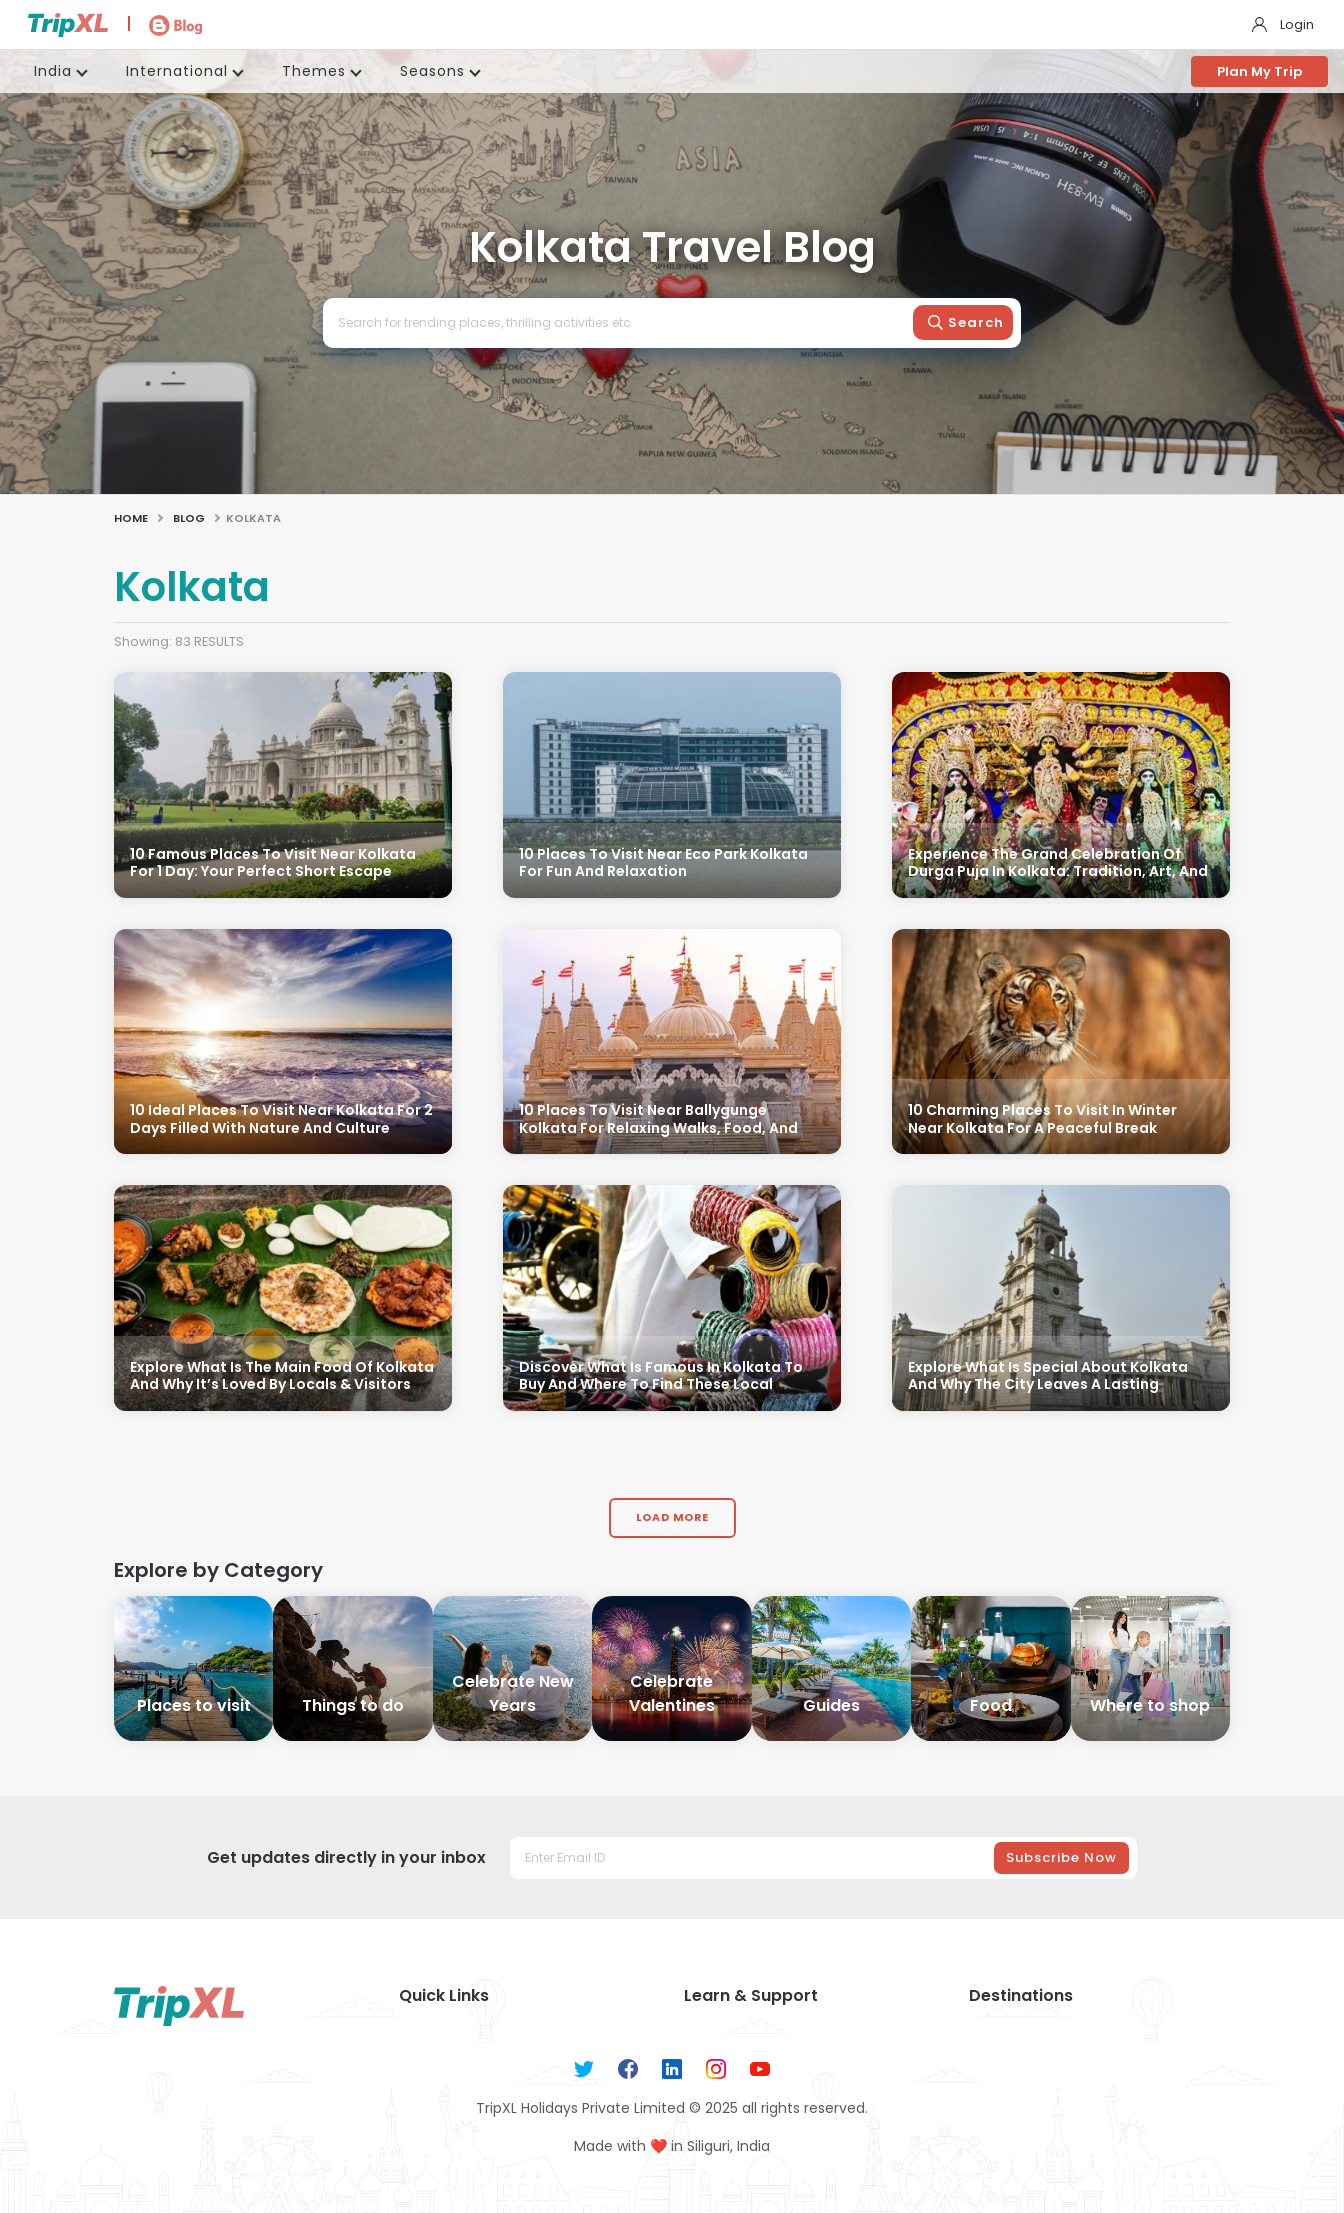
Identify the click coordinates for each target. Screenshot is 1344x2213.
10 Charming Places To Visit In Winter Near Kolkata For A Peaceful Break (1042, 1119)
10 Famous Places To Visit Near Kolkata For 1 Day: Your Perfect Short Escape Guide (273, 872)
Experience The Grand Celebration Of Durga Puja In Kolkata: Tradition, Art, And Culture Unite (1058, 872)
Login (1297, 24)
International (177, 71)
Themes (314, 71)
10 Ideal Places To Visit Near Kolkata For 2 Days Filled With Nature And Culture (281, 1119)
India (53, 71)
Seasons (432, 71)
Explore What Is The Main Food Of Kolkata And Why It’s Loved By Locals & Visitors (282, 1376)
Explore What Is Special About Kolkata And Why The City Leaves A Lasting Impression (1048, 1385)
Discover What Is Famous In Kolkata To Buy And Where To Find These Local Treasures (661, 1385)
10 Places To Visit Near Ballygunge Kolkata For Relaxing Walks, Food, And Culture (658, 1128)
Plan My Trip (1259, 71)
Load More (672, 1517)
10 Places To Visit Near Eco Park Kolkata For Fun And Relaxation (663, 863)
